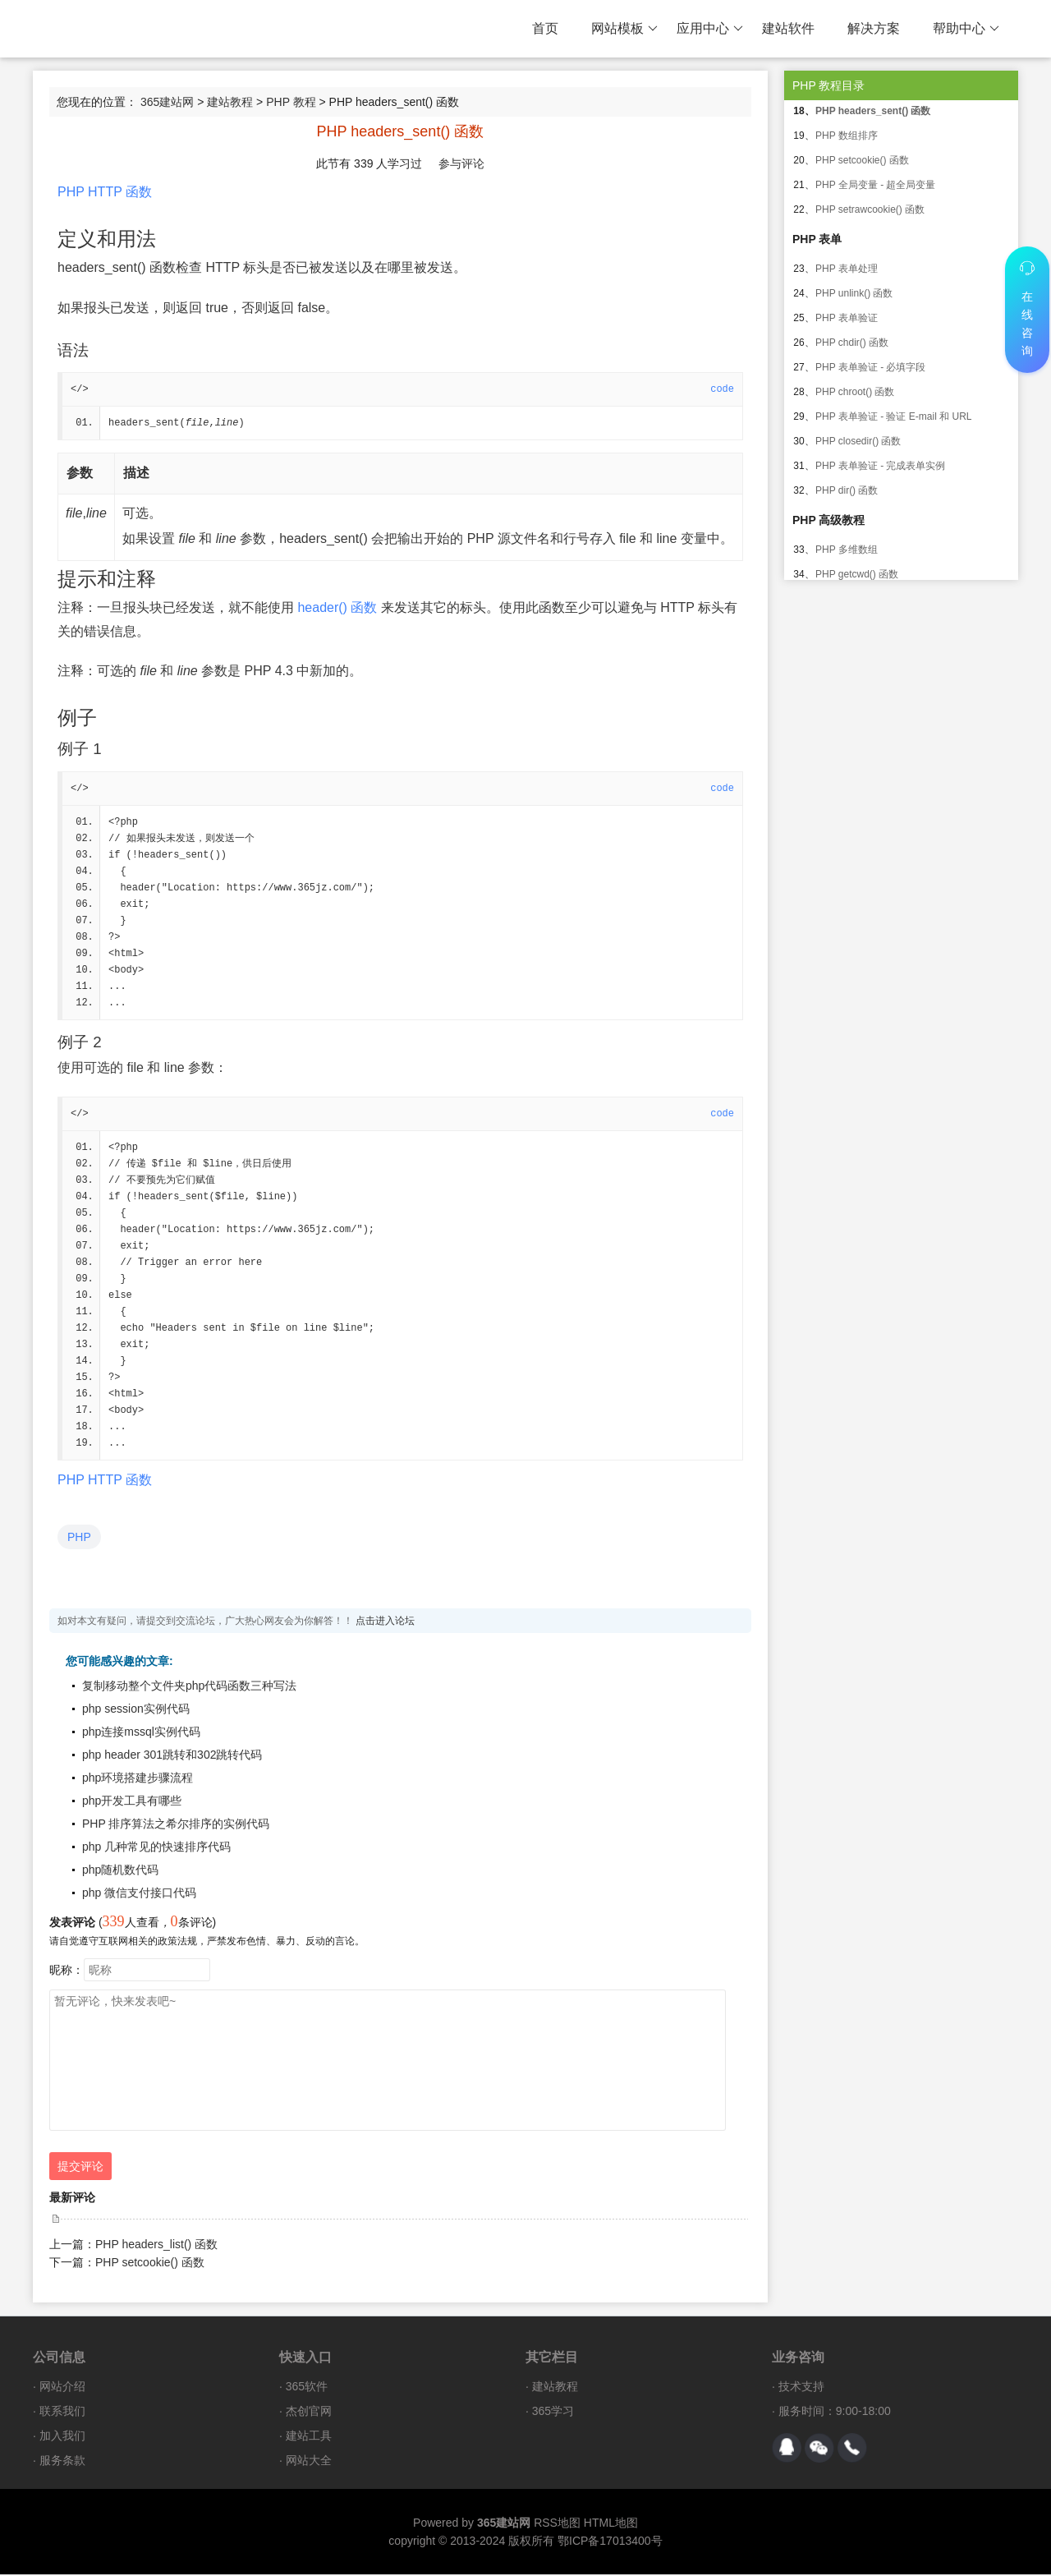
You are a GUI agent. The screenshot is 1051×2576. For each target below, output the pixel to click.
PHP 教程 (290, 101)
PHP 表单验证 (846, 318)
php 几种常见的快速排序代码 (156, 1848)
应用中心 (710, 29)
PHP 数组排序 (846, 135)
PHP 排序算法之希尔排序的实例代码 (175, 1825)
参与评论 (461, 163)
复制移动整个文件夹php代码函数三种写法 (189, 1687)
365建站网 (167, 101)
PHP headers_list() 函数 (156, 2245)
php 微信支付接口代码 (139, 1894)
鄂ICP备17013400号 (610, 2542)
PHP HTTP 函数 (104, 192)
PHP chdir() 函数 (851, 342)
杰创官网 (309, 2412)
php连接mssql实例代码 (141, 1733)
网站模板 (624, 29)
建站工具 (309, 2437)
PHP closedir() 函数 (858, 441)
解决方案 (873, 28)
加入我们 (62, 2437)
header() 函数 (337, 607)
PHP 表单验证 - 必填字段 (870, 367)
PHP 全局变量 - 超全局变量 (875, 185)
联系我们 (62, 2412)
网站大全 (309, 2461)
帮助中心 (966, 29)
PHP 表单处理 (846, 268)
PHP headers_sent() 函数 (873, 111)
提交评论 (80, 2167)
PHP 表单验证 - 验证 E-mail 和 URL (893, 416)
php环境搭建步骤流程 (137, 1779)
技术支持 (801, 2387)
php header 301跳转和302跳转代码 (172, 1756)
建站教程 (230, 101)
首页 (545, 28)
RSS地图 (557, 2524)
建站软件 (788, 28)
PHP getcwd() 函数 (856, 574)
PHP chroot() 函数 (854, 392)
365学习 (553, 2412)
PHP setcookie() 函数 (149, 2263)
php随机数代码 (120, 1871)
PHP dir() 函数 (846, 490)
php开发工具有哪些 (131, 1802)
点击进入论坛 (385, 1622)
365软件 (307, 2387)
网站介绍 (62, 2387)
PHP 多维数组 (846, 549)
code (722, 389)
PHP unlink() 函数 (854, 293)
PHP (79, 1538)
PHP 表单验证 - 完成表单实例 (880, 466)
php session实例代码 (136, 1710)
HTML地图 (611, 2524)
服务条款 (62, 2461)
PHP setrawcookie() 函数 (870, 209)
